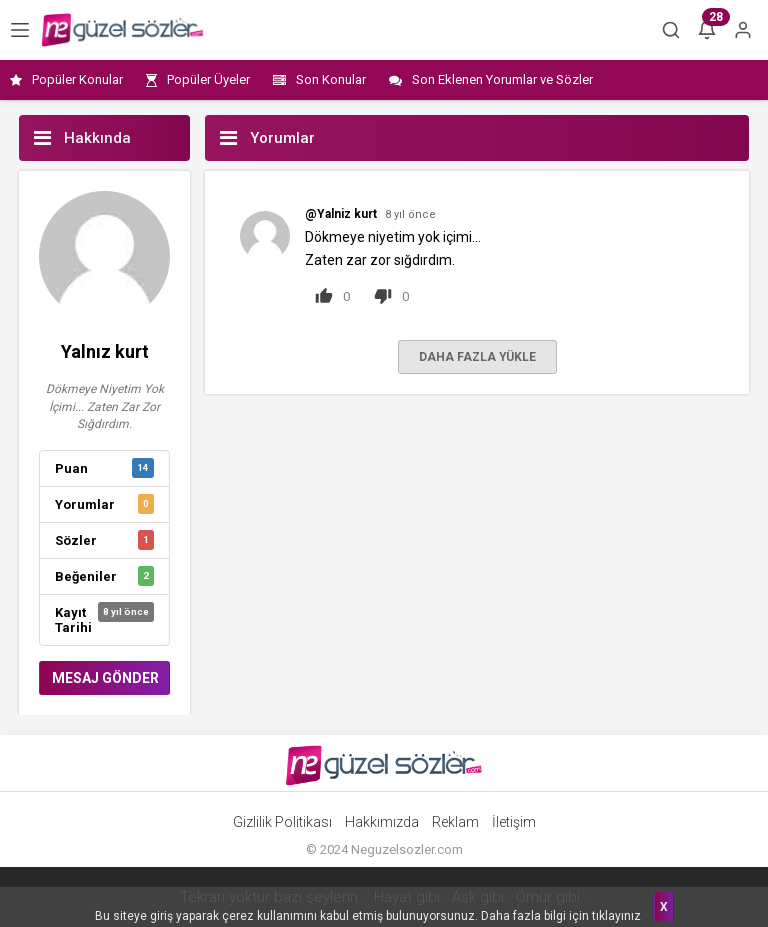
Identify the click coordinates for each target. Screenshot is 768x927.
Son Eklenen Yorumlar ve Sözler (491, 79)
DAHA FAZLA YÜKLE (477, 357)
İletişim (514, 822)
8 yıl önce (410, 214)
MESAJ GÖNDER (105, 678)
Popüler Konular (66, 79)
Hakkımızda (382, 822)
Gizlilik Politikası (282, 822)
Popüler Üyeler (198, 79)
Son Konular (319, 79)
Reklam (455, 822)
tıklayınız (616, 916)
